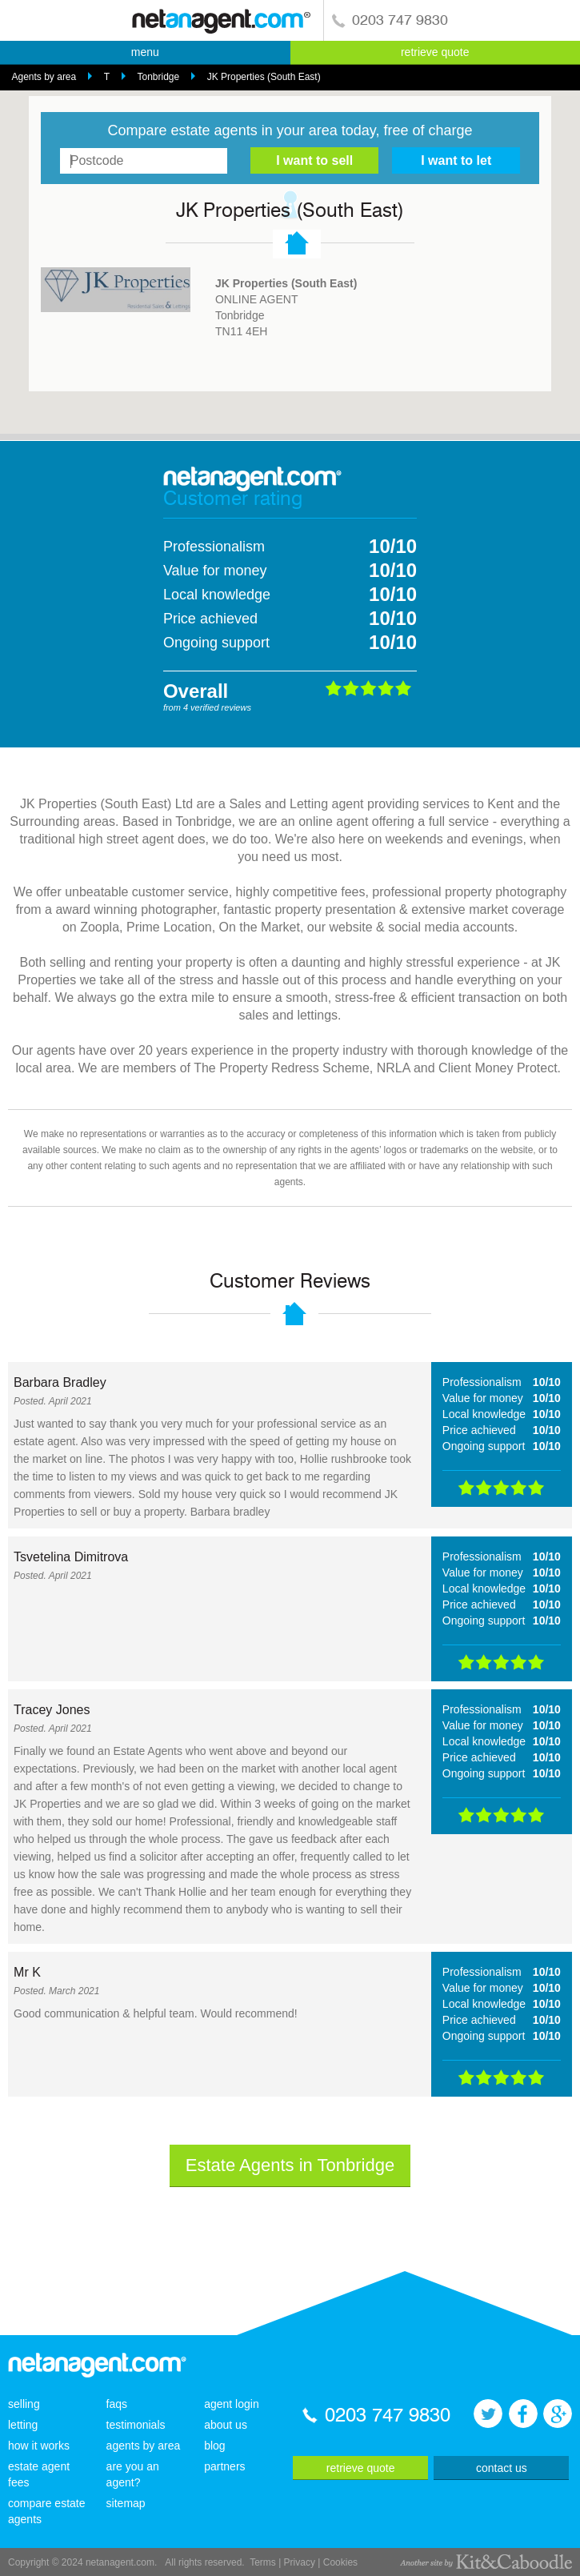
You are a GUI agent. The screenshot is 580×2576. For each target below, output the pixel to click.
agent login (231, 2404)
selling (24, 2404)
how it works (39, 2445)
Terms (263, 2562)
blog (214, 2445)
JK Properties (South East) (264, 76)
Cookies (340, 2562)
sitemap (126, 2503)
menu (145, 52)
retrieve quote (435, 52)
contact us (501, 2468)
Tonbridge (158, 76)
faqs (116, 2404)
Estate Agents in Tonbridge (290, 2165)
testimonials (136, 2424)
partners (224, 2466)
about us (225, 2424)
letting (23, 2424)
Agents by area (44, 76)
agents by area (143, 2445)
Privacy (299, 2562)
